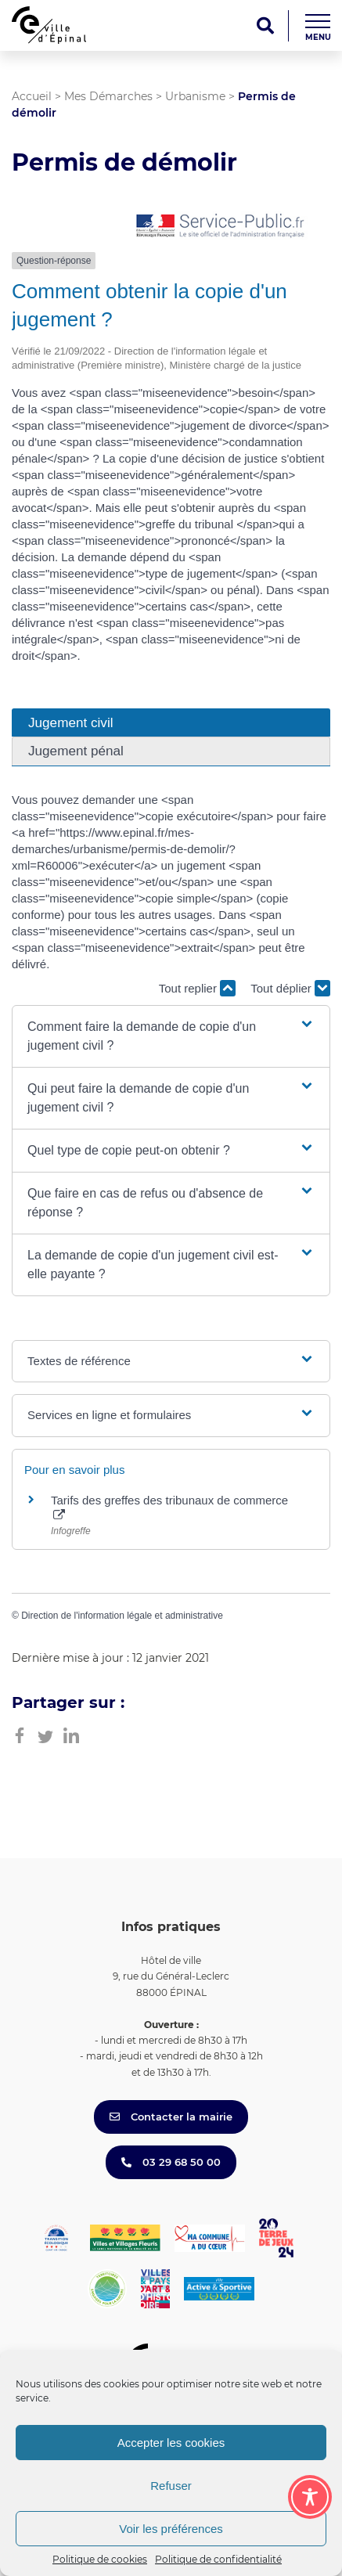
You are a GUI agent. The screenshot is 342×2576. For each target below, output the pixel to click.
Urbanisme (195, 96)
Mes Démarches (108, 96)
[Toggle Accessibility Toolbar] (310, 2497)
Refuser (171, 2485)
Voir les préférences (171, 2528)
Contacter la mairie (171, 2116)
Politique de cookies (99, 2559)
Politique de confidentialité (218, 2559)
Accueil (32, 96)
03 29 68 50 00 (171, 2162)
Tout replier (197, 988)
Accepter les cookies (171, 2442)
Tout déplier (290, 988)
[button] (171, 1036)
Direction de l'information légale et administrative (122, 1615)
